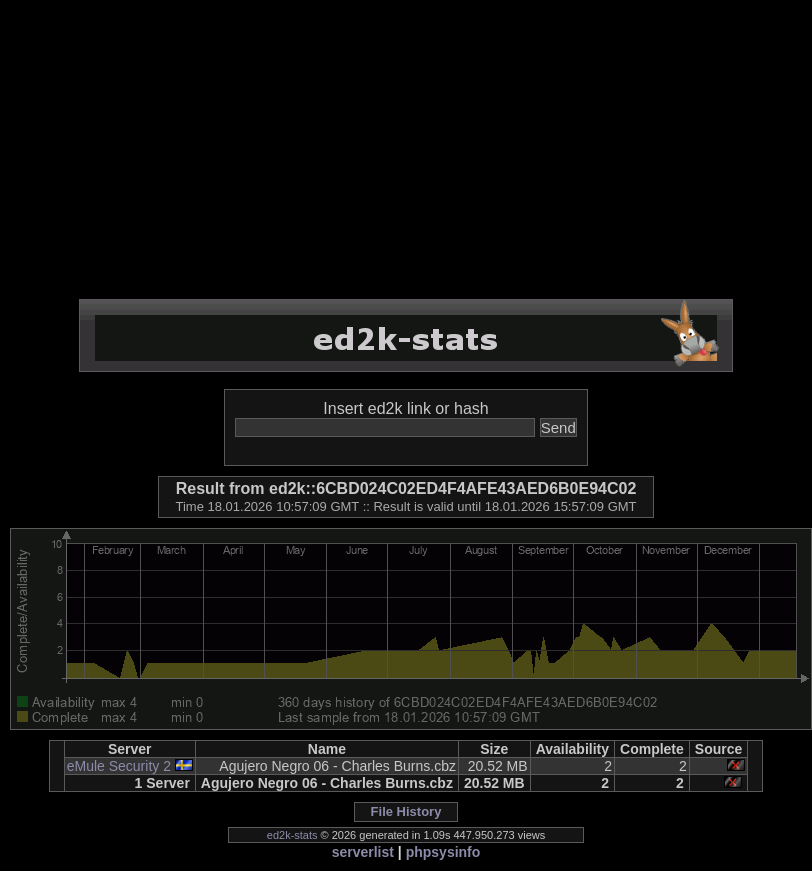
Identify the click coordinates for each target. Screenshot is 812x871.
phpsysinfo (443, 852)
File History (406, 811)
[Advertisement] (406, 150)
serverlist (363, 852)
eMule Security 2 (119, 766)
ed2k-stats (292, 835)
